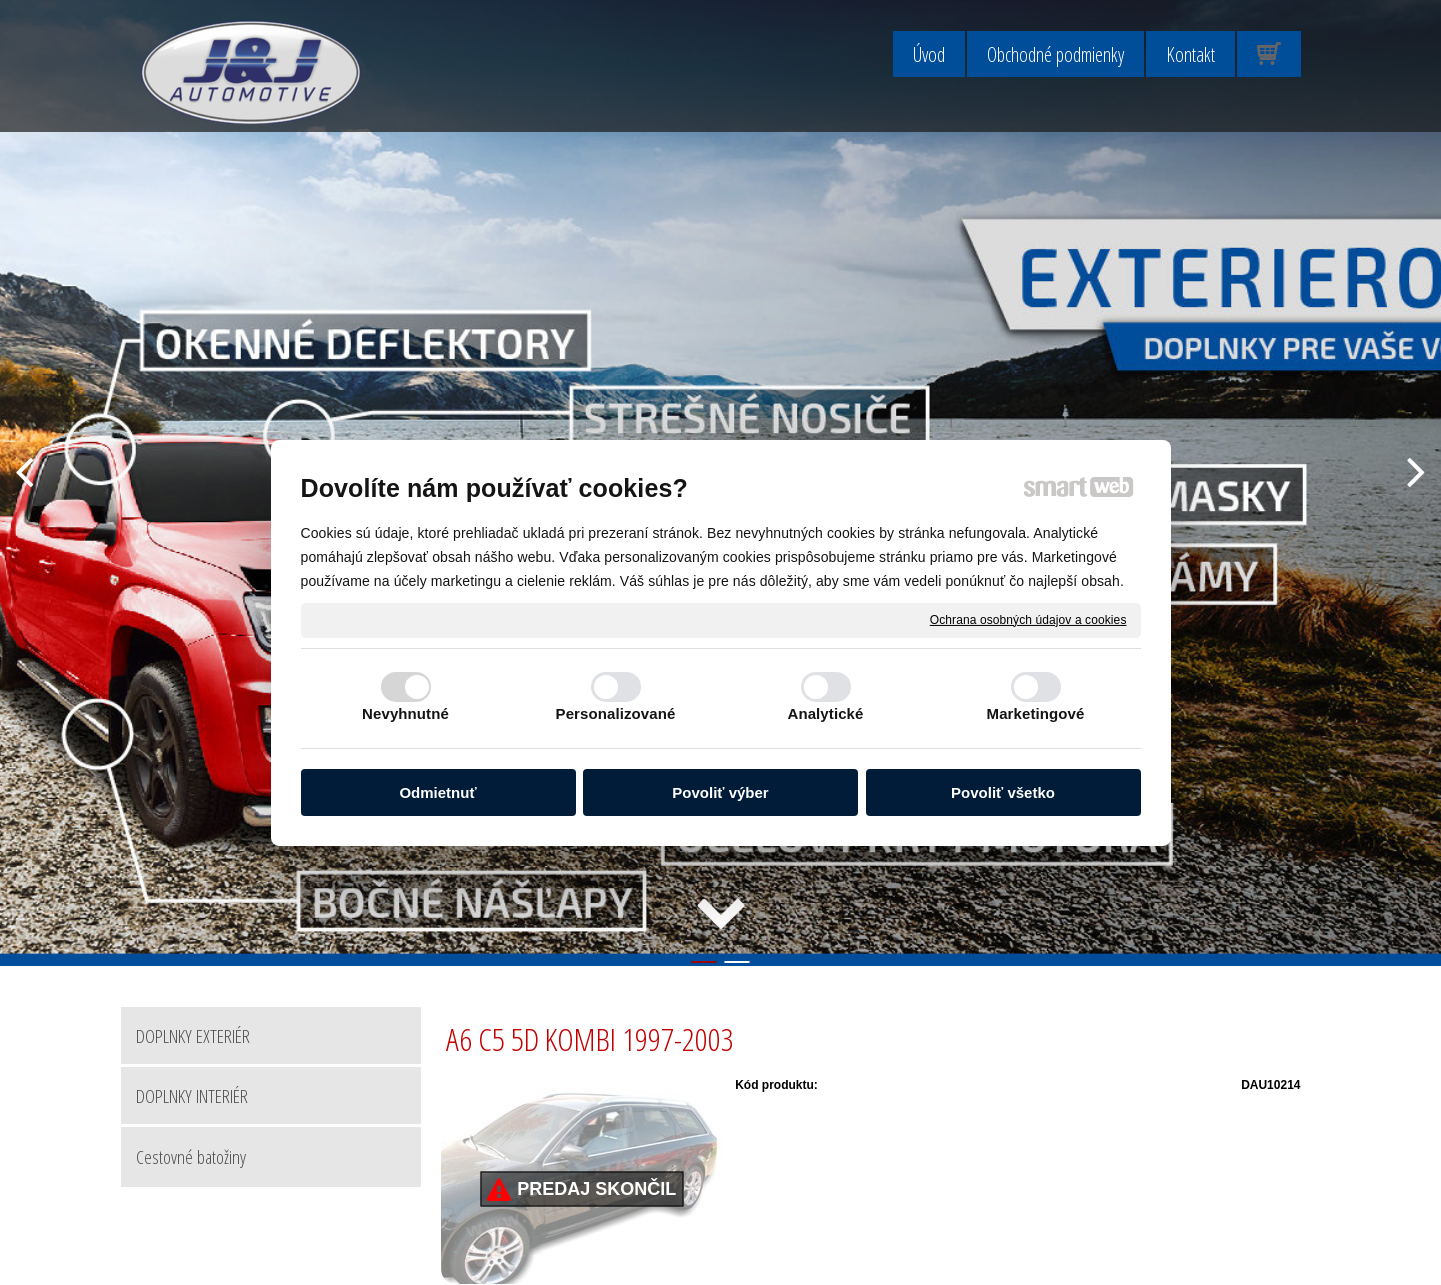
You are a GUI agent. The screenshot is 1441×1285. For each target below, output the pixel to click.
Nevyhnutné (405, 713)
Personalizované (616, 713)
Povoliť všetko (1003, 792)
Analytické (825, 713)
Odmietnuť (437, 792)
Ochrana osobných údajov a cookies (1028, 619)
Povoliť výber (720, 792)
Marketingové (1036, 713)
